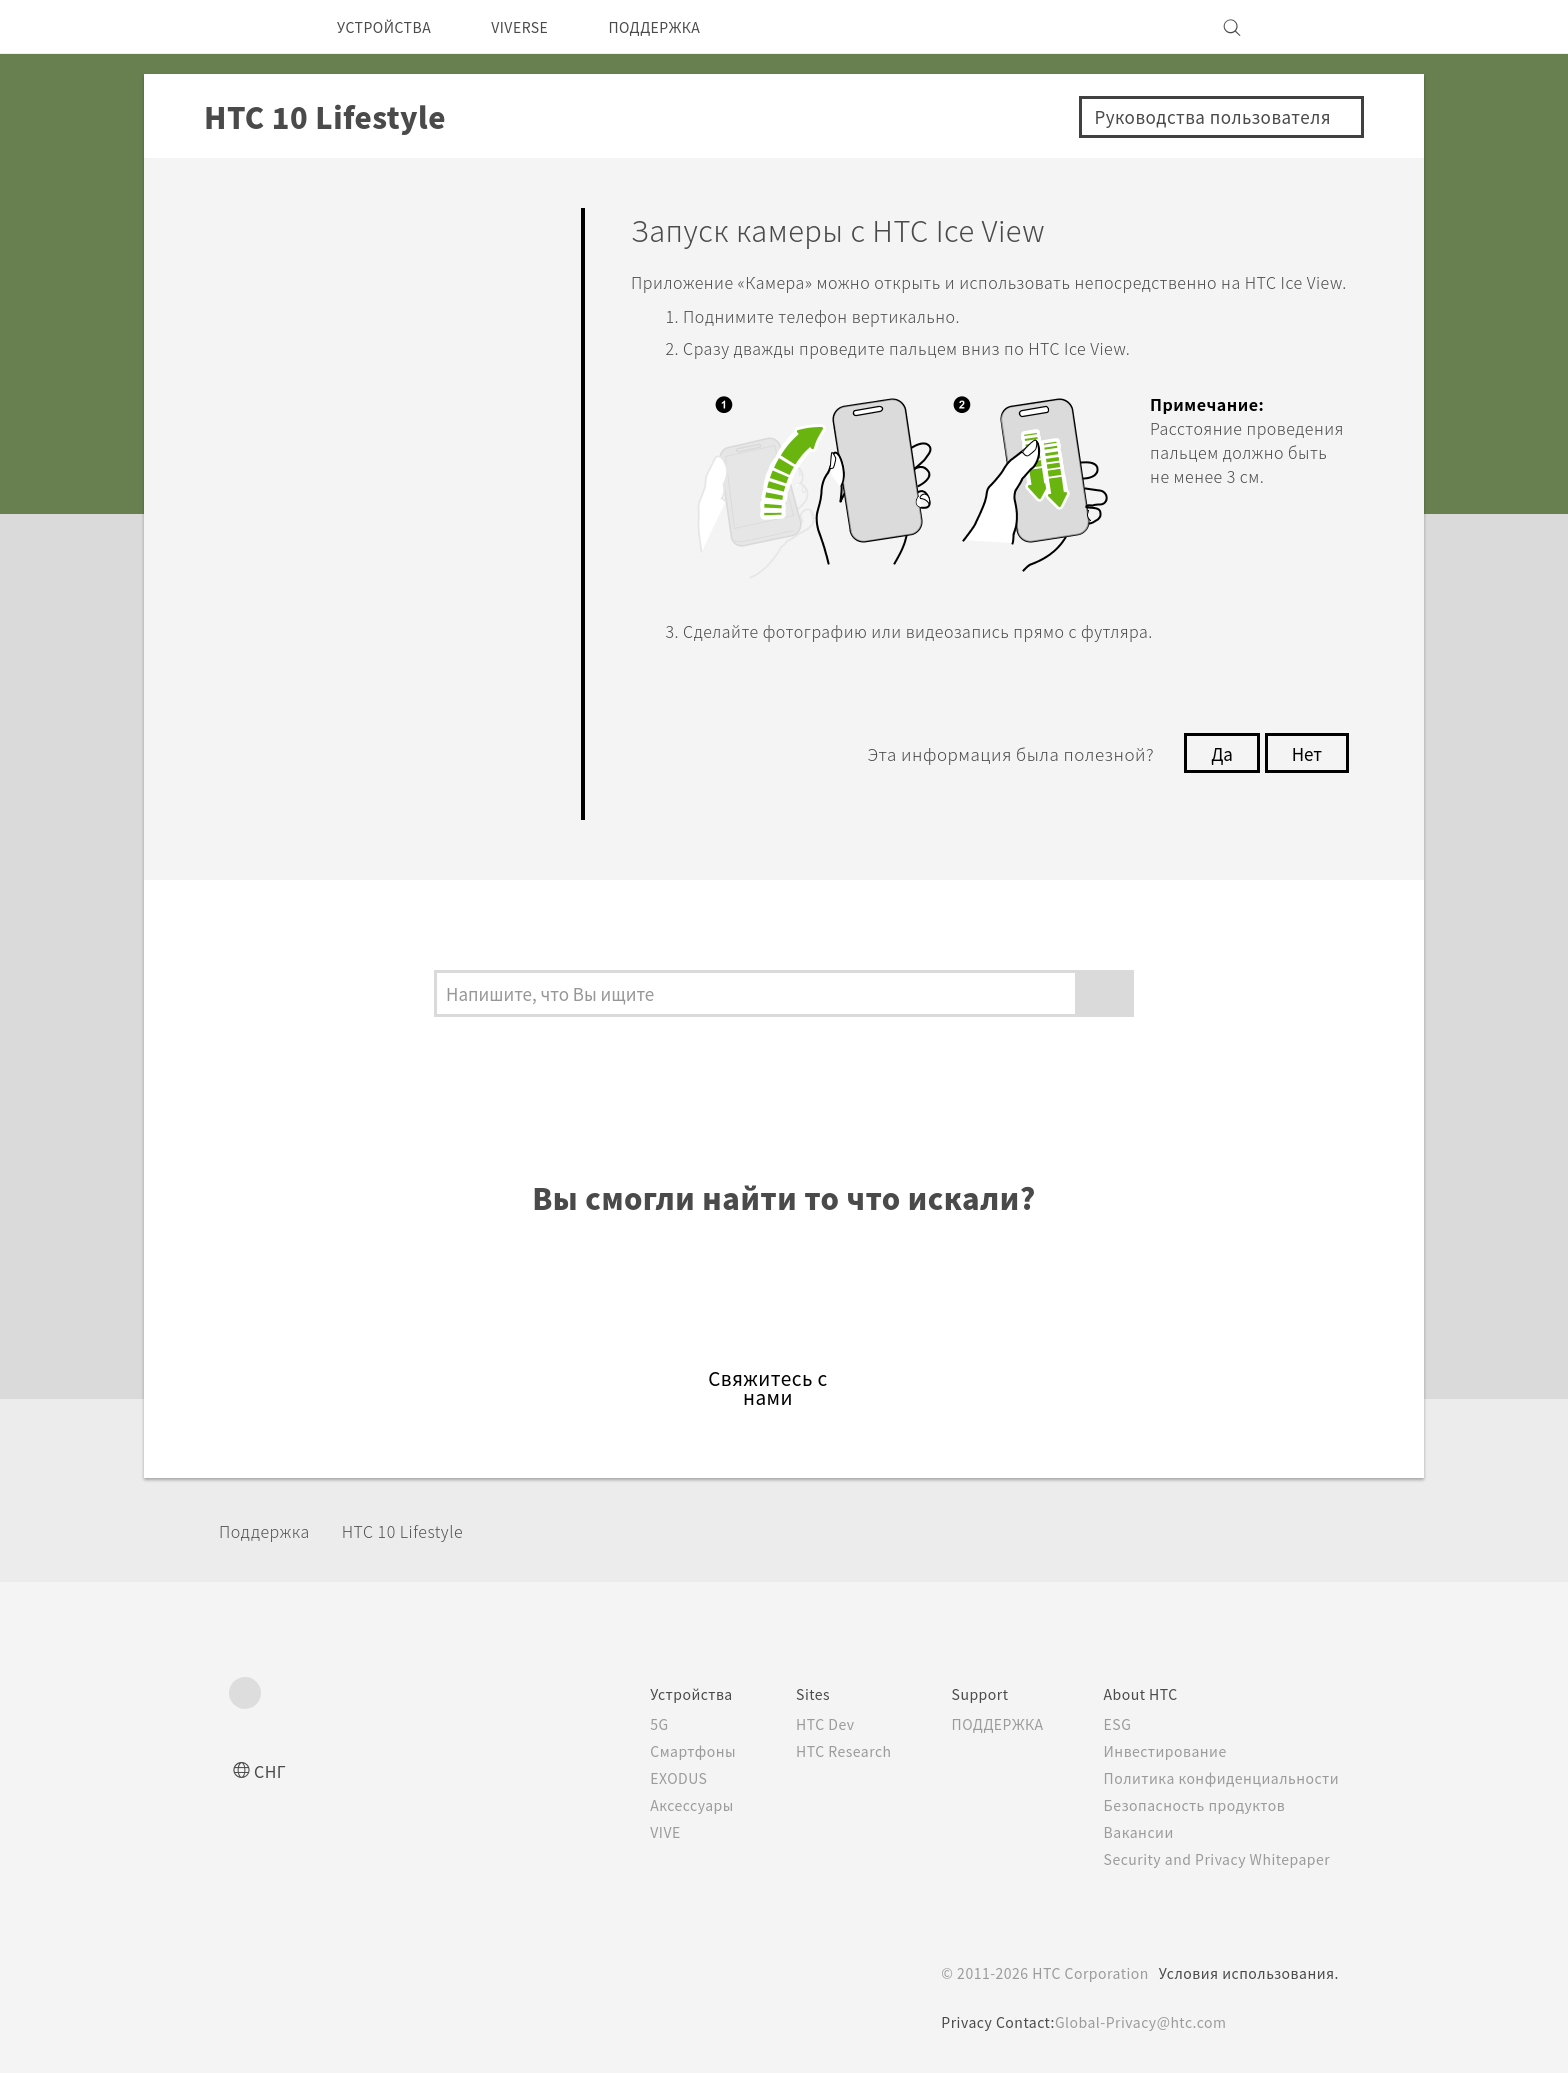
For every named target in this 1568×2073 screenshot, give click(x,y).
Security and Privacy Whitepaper (1217, 1859)
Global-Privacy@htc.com (1140, 2022)
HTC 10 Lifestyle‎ (422, 1530)
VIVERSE (540, 27)
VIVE (629, 1832)
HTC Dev (795, 1724)
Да (1216, 777)
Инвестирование (1160, 1751)
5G (620, 1724)
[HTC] (253, 27)
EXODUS (644, 1778)
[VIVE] (1312, 27)
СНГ (271, 1770)
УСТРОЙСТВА (391, 27)
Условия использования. (1246, 1973)
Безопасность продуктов (1191, 1805)
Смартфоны (655, 1751)
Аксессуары (656, 1805)
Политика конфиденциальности (1217, 1778)
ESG (1111, 1724)
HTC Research (815, 1751)
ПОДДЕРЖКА (688, 27)
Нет (1305, 777)
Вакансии (1132, 1832)
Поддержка (271, 1530)
